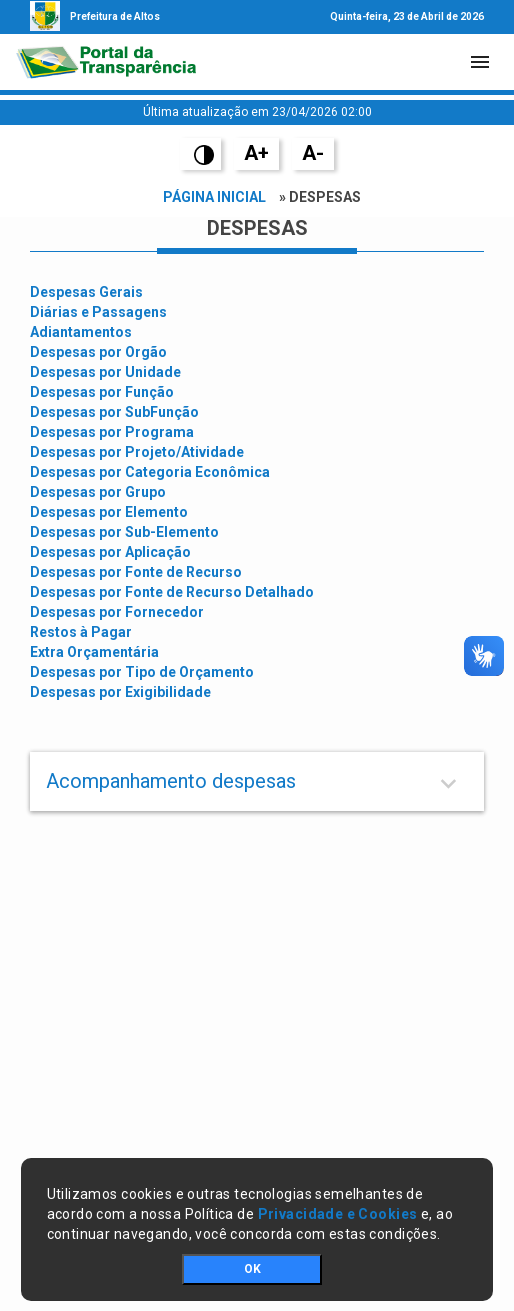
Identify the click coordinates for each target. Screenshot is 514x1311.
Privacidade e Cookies (338, 1214)
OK (252, 1269)
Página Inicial (214, 197)
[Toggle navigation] (480, 62)
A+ (256, 153)
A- (313, 153)
